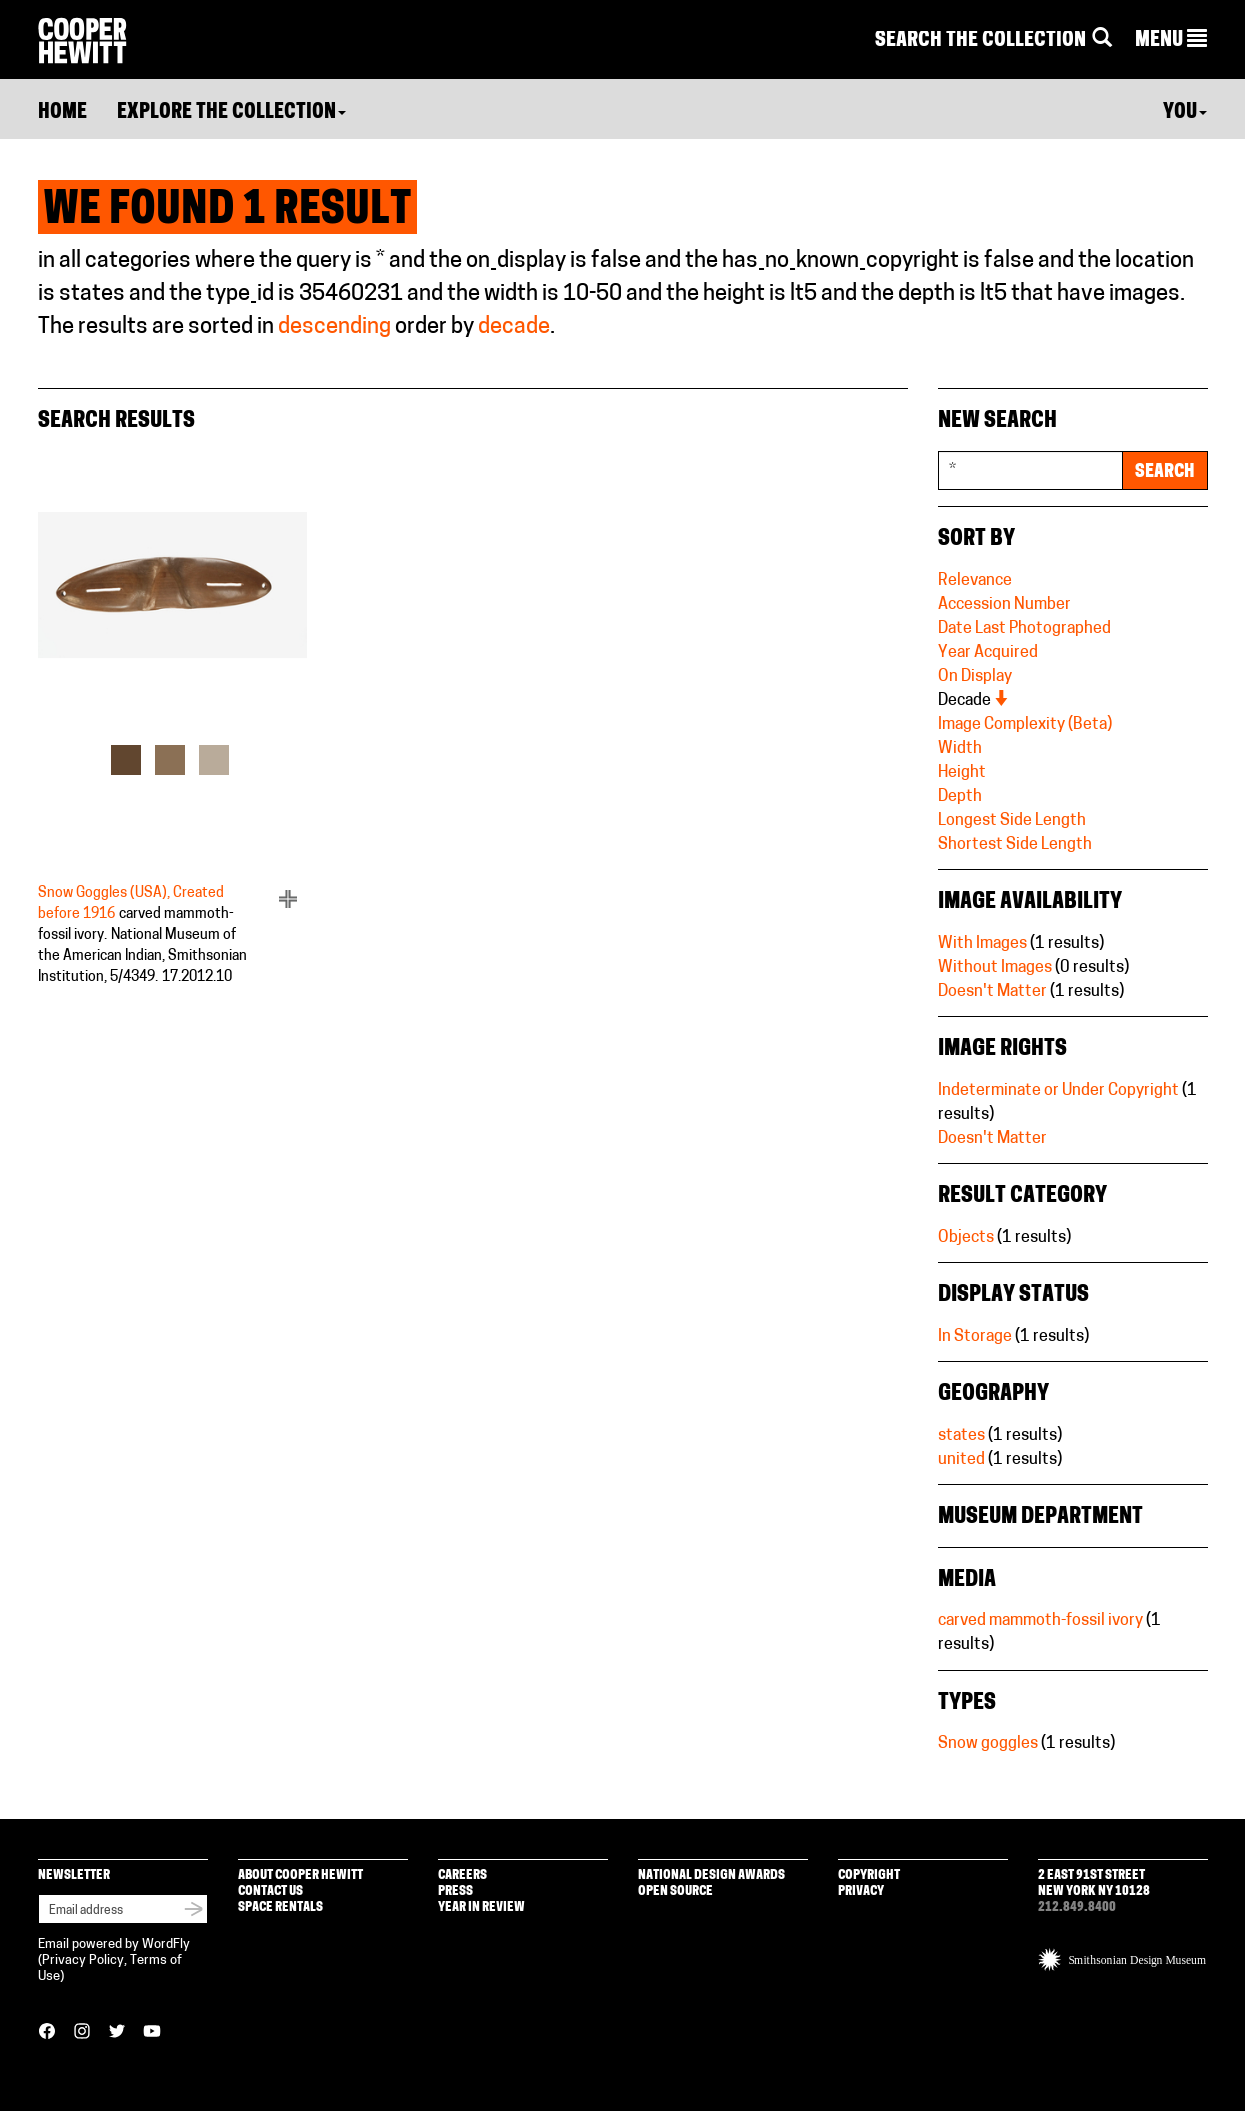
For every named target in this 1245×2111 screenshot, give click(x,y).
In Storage (975, 1337)
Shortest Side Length (1015, 845)
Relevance (975, 581)
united (961, 1460)
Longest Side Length (1012, 821)
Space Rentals (280, 1907)
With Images (982, 944)
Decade (974, 701)
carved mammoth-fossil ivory (1040, 1621)
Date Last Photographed (1024, 629)
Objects (966, 1238)
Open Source (675, 1891)
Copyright (869, 1875)
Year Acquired (988, 653)
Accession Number (1004, 605)
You (1185, 113)
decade (514, 327)
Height (962, 773)
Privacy (861, 1891)
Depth (960, 797)
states (961, 1436)
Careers (462, 1875)
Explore (231, 113)
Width (960, 749)
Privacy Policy (83, 1960)
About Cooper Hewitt (300, 1875)
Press (455, 1891)
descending (334, 327)
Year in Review (481, 1907)
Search (1165, 472)
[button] (1171, 41)
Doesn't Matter (992, 992)
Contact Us (270, 1891)
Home (62, 113)
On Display (975, 677)
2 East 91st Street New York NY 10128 (1094, 1883)
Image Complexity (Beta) (1025, 725)
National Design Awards (711, 1875)
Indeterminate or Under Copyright (1058, 1091)
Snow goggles (988, 1744)
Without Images (995, 968)
